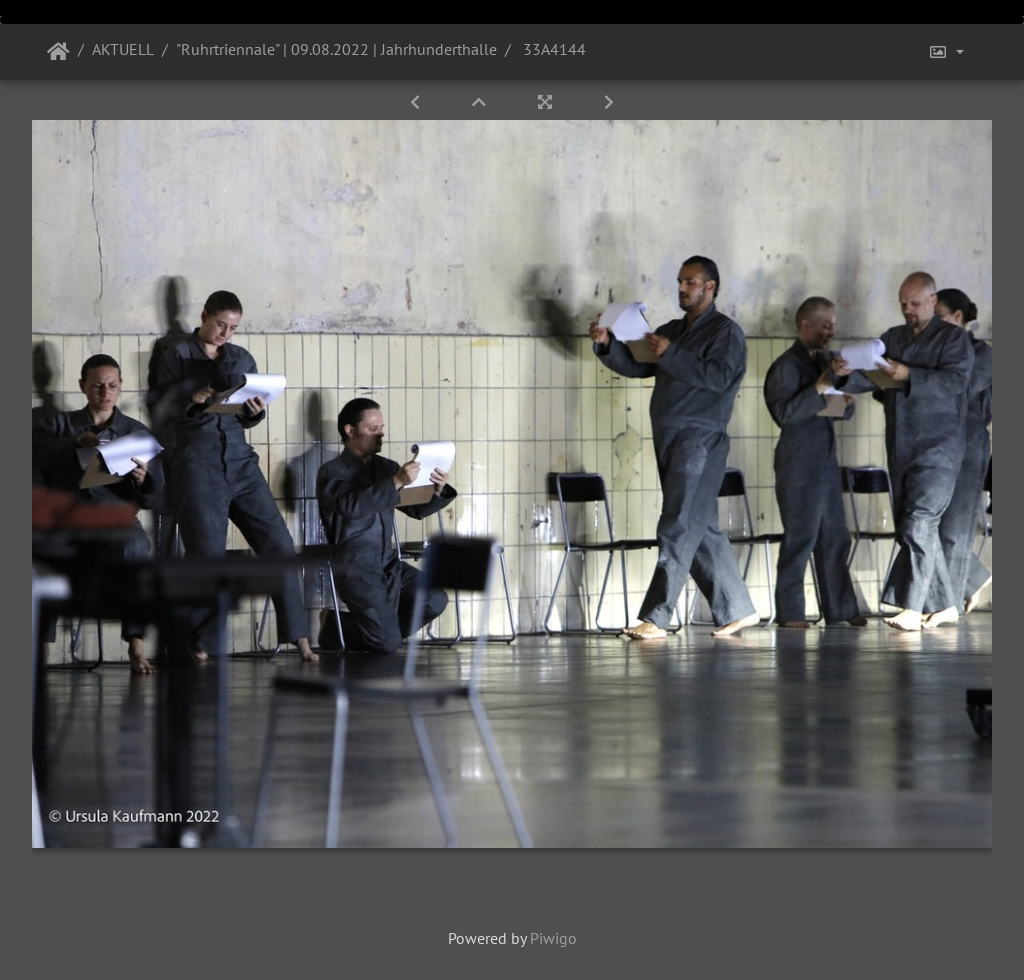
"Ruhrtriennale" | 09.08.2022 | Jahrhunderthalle (336, 49)
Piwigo (553, 938)
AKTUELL (123, 49)
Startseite (58, 52)
